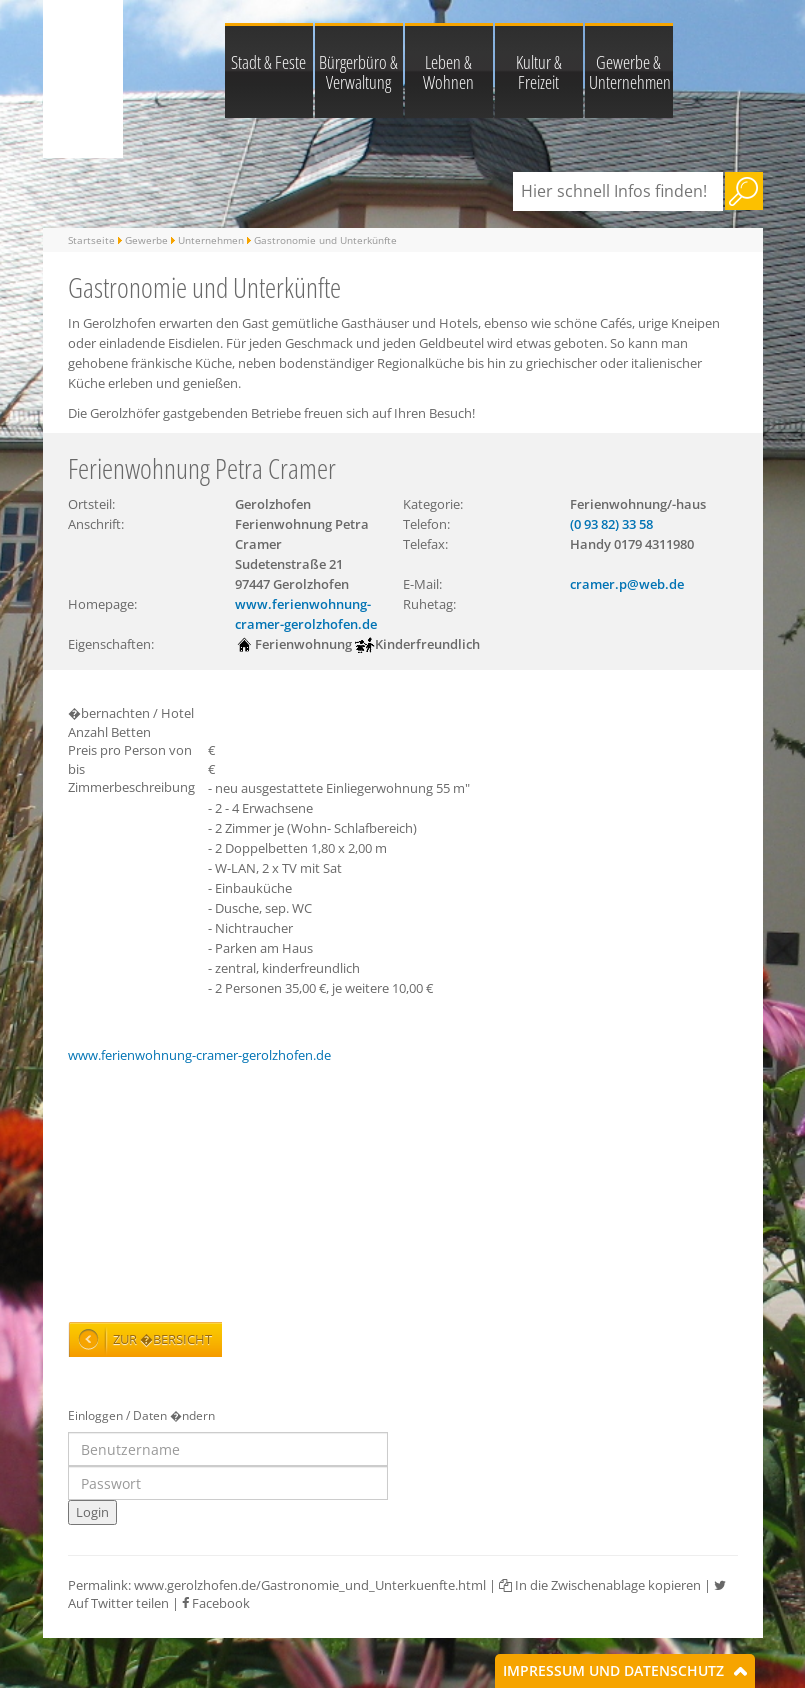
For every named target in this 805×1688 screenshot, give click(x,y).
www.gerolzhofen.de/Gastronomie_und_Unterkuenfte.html (310, 1585)
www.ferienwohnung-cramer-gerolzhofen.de (199, 1055)
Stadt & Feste (268, 62)
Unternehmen (211, 240)
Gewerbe (146, 240)
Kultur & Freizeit (539, 72)
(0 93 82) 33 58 (611, 524)
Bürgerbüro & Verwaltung (358, 72)
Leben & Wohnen (448, 72)
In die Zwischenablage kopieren (600, 1585)
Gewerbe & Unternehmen (630, 72)
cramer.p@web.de (627, 584)
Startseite (91, 240)
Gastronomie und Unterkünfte (325, 240)
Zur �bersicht (162, 1339)
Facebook (216, 1603)
